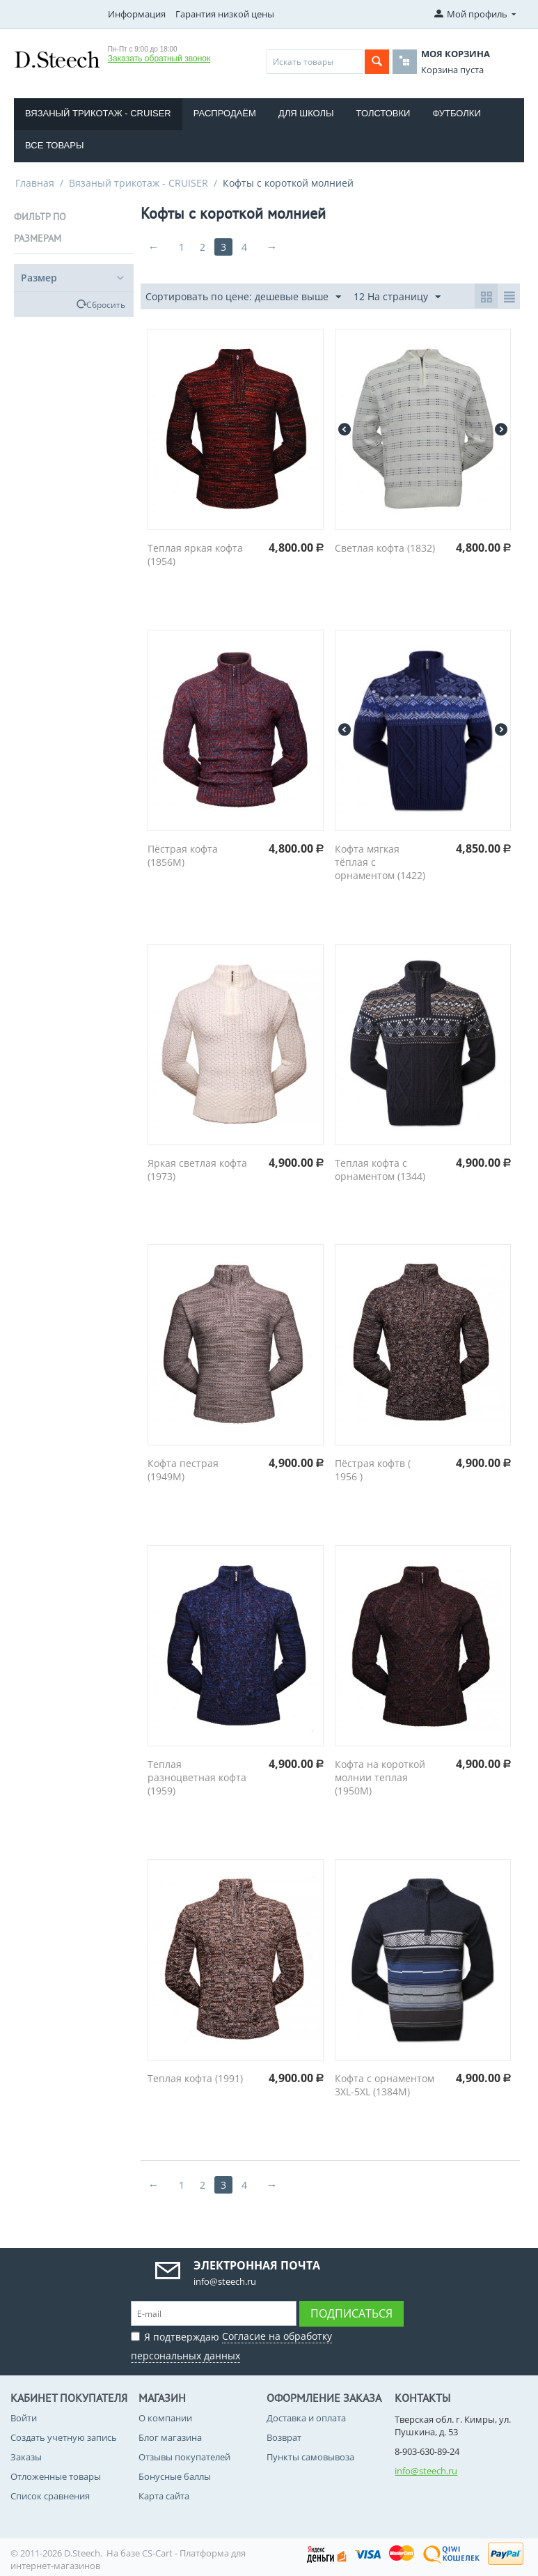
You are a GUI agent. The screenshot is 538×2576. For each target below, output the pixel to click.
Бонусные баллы (175, 2476)
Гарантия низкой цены (224, 14)
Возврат (284, 2437)
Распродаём (224, 113)
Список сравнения (50, 2496)
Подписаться (351, 2313)
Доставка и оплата (306, 2418)
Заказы (26, 2457)
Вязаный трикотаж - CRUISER (98, 113)
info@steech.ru (426, 2471)
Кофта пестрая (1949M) (183, 1470)
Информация (137, 14)
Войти (23, 2418)
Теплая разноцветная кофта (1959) (197, 1777)
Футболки (456, 113)
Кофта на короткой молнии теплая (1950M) (380, 1777)
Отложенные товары (55, 2476)
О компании (165, 2418)
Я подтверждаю (231, 2344)
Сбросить (105, 304)
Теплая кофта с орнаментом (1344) (380, 1169)
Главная (34, 182)
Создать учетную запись (63, 2437)
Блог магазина (170, 2437)
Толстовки (383, 113)
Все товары (54, 145)
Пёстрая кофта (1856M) (183, 855)
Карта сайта (164, 2496)
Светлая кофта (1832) (385, 547)
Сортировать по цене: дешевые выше (243, 297)
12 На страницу (397, 297)
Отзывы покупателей (184, 2457)
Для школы (306, 113)
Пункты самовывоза (310, 2457)
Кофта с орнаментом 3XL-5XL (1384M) (384, 2085)
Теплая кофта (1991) (195, 2078)
